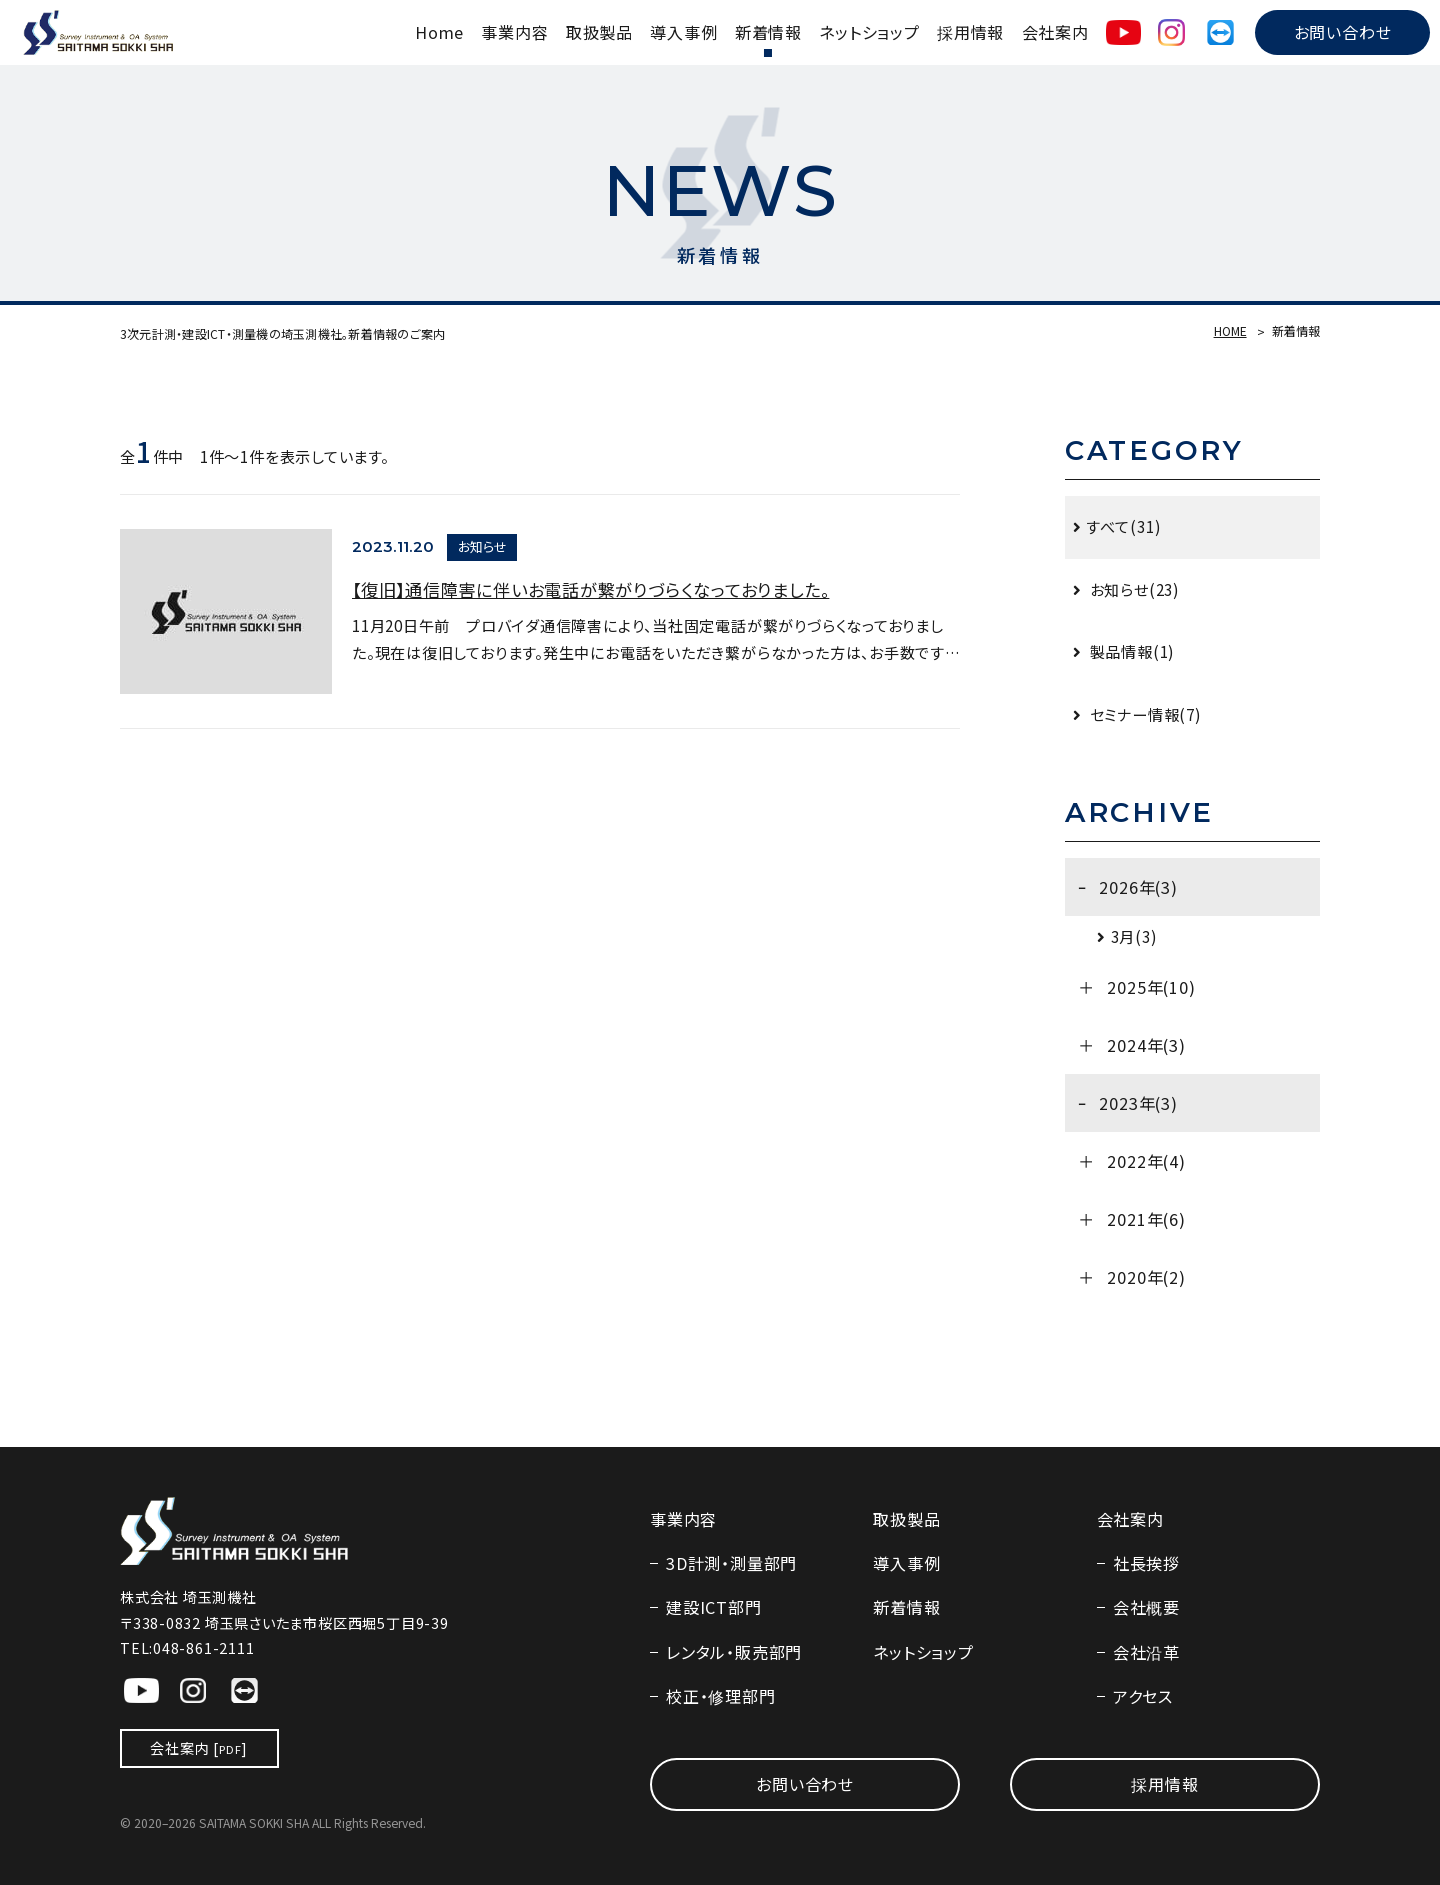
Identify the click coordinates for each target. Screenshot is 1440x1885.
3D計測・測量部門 (731, 1563)
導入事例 (683, 32)
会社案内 (1055, 32)
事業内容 (514, 32)
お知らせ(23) (1133, 589)
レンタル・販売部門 (734, 1652)
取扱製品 (599, 32)
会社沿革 (1146, 1652)
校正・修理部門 (720, 1696)
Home (439, 32)
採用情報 (970, 32)
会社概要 (1146, 1607)
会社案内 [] (199, 1748)
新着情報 (768, 32)
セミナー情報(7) (1144, 714)
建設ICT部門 (713, 1607)
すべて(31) (1123, 526)
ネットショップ (869, 32)
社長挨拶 (1146, 1563)
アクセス (1143, 1696)
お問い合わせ (1343, 32)
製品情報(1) (1130, 651)
